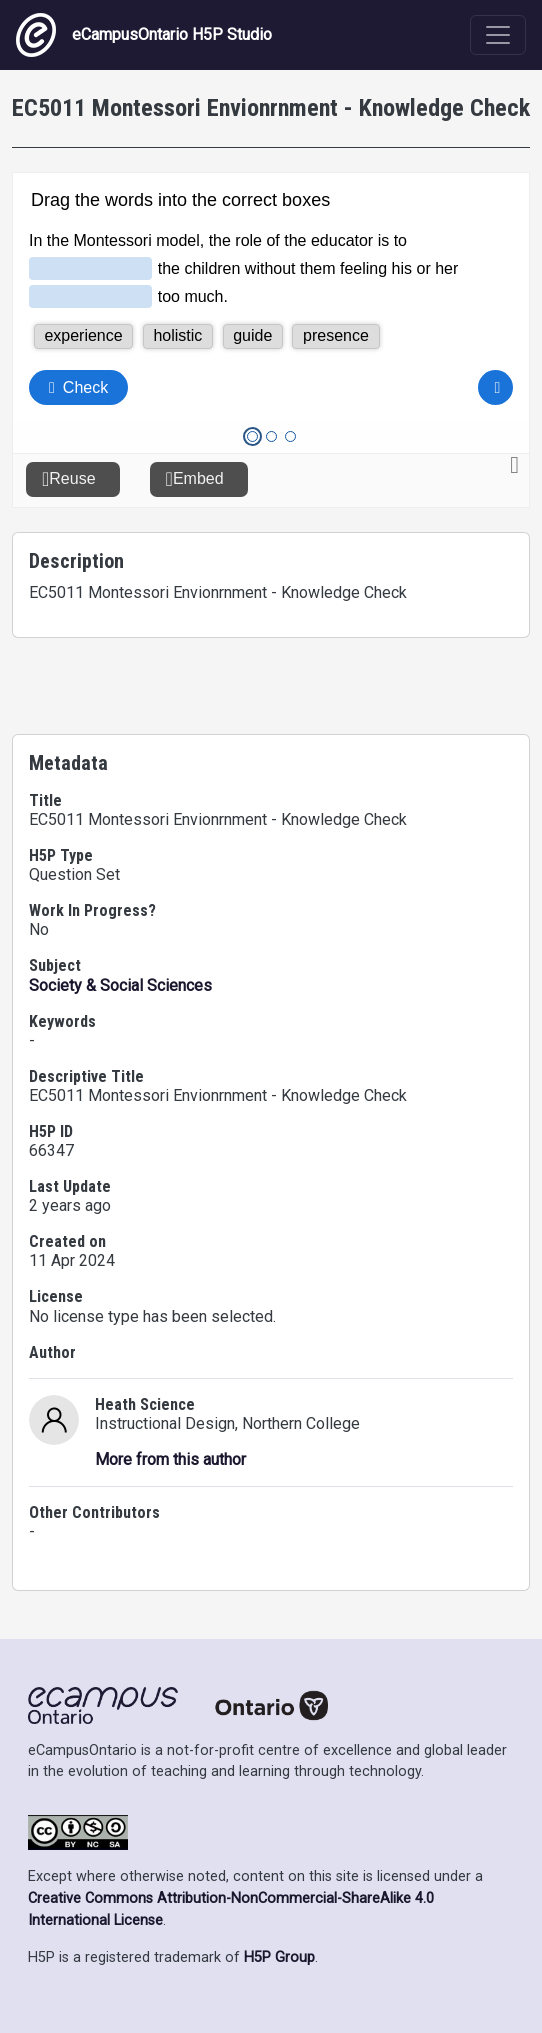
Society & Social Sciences (120, 985)
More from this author (170, 1459)
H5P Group (279, 1957)
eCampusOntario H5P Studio (144, 35)
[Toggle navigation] (498, 35)
